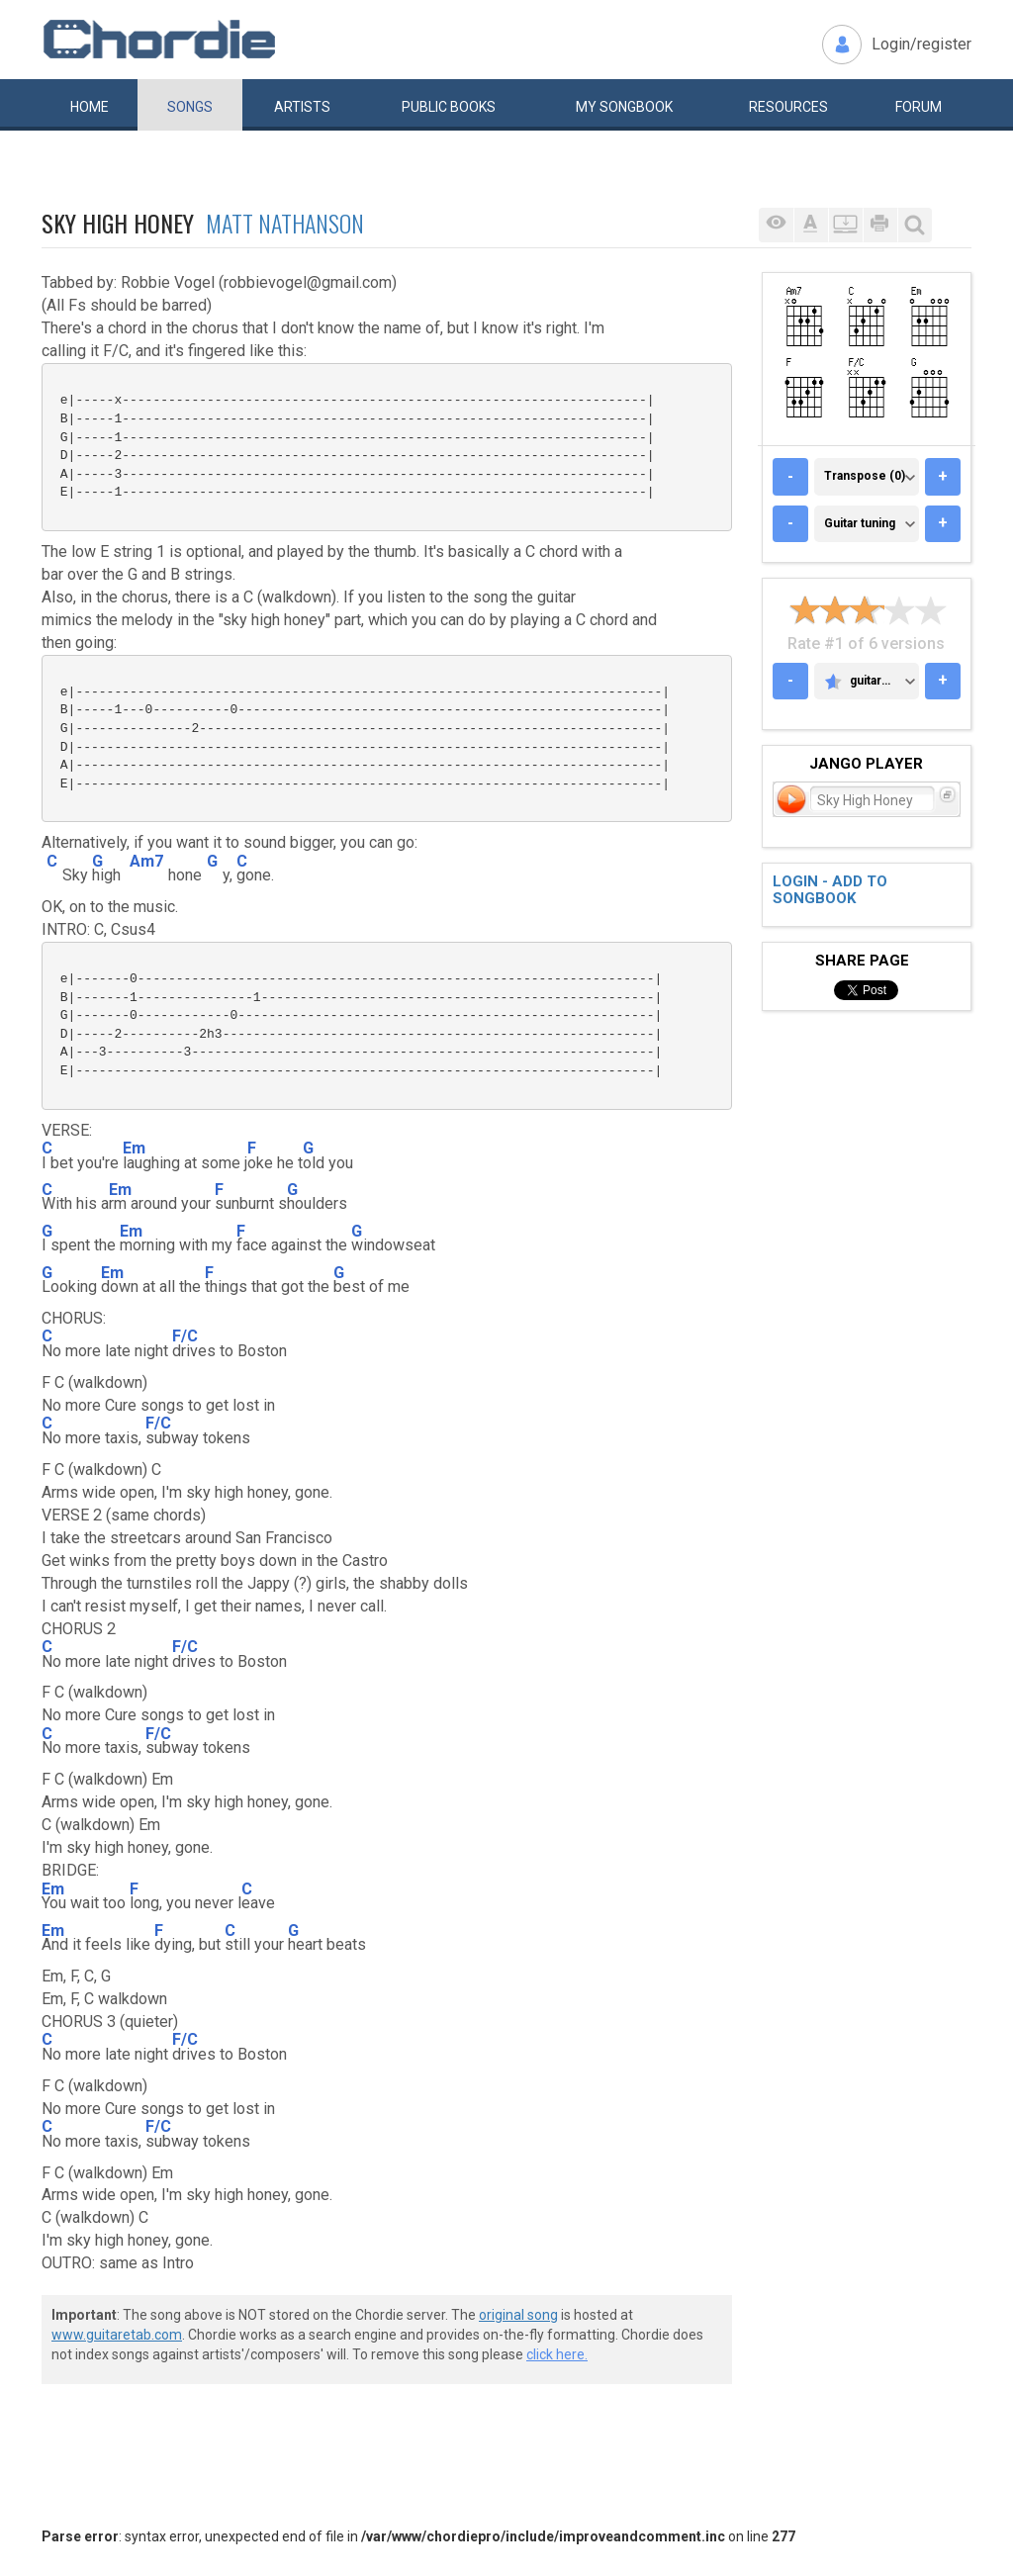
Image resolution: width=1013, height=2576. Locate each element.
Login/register (921, 44)
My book (624, 107)
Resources (788, 107)
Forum (918, 107)
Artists (302, 107)
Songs (190, 107)
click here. (557, 2354)
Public (449, 107)
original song (518, 2315)
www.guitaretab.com (116, 2335)
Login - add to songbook (830, 890)
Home (89, 107)
